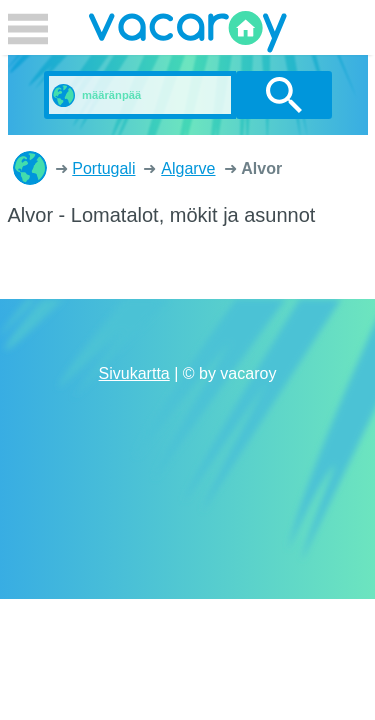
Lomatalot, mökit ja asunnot (30, 168)
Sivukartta (134, 373)
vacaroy (188, 35)
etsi (283, 95)
